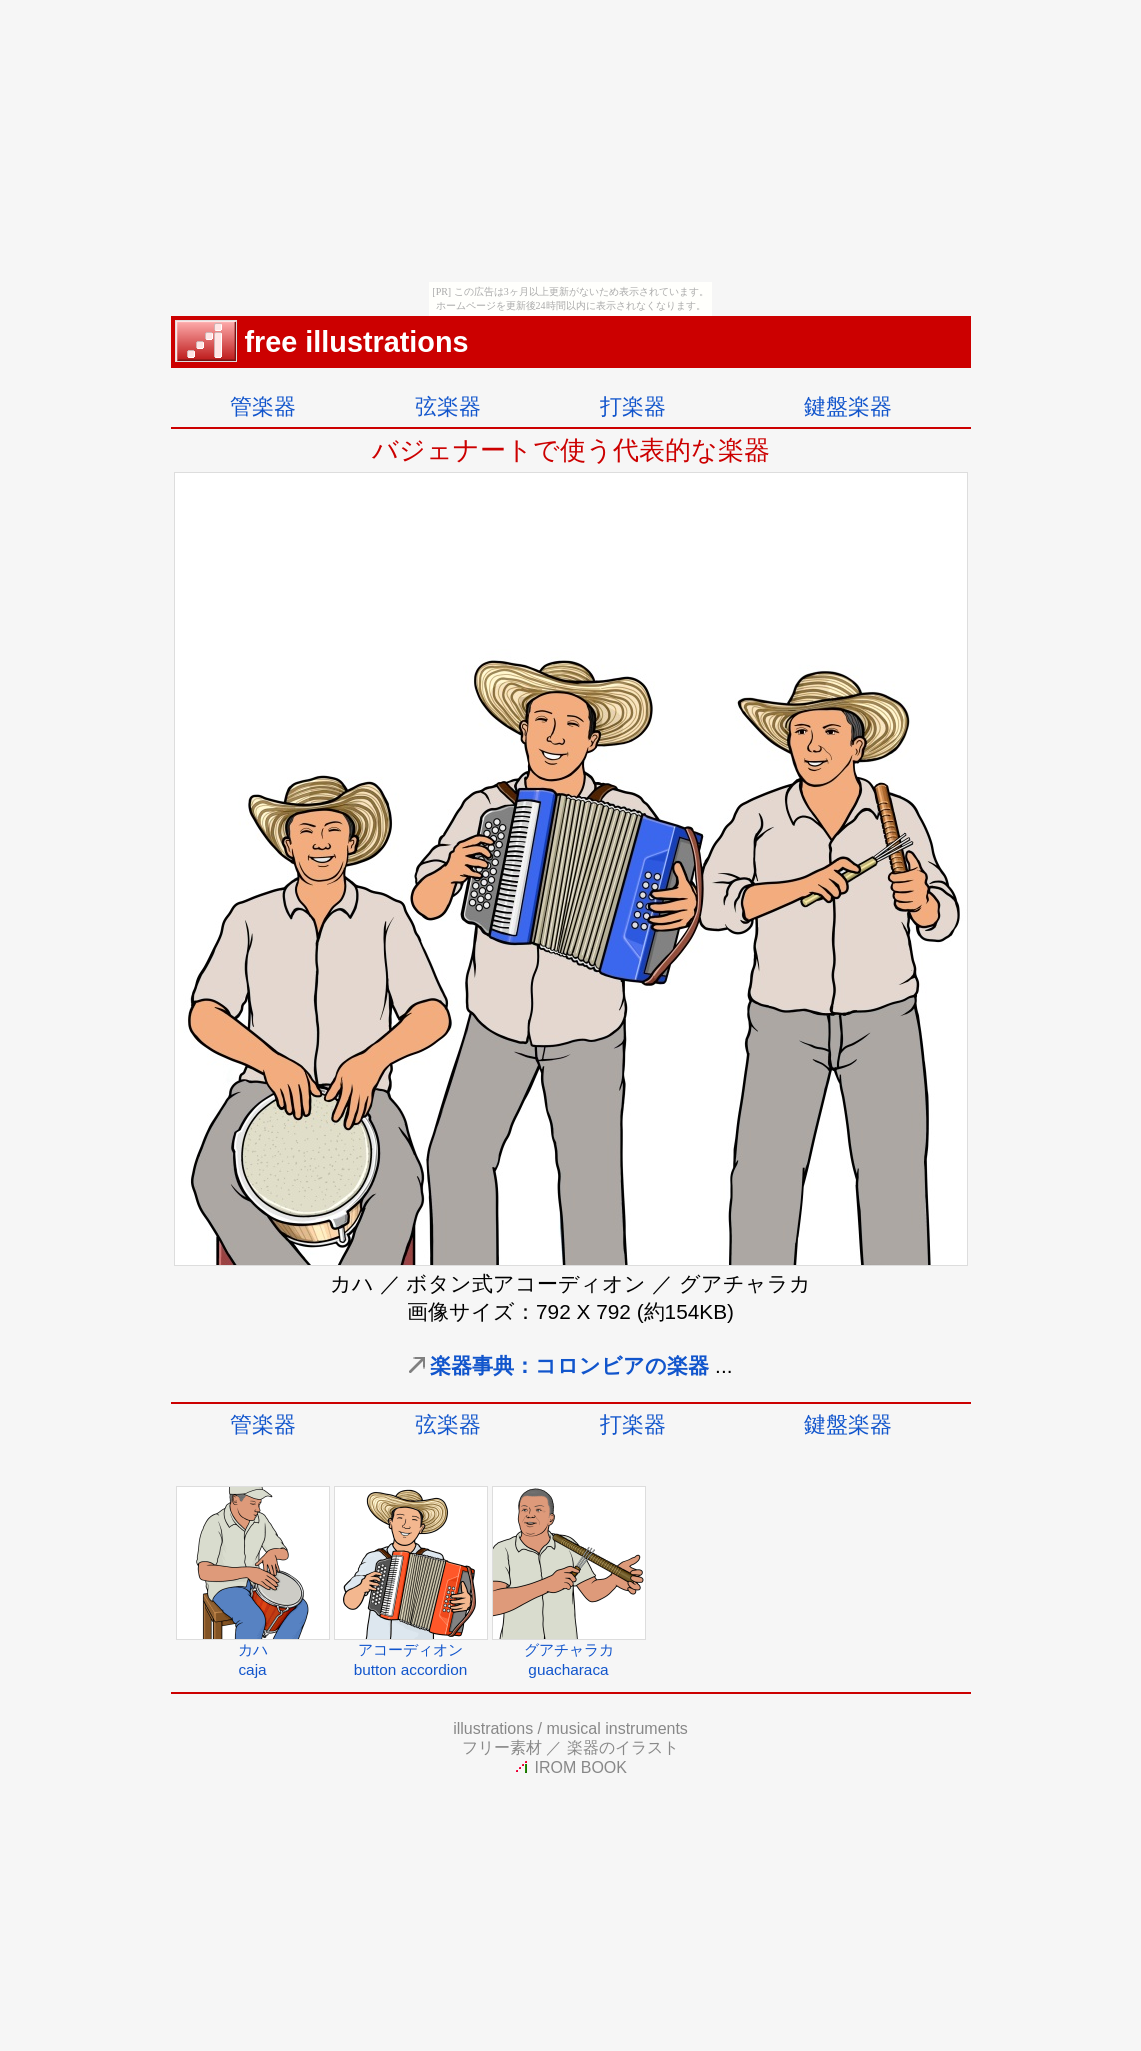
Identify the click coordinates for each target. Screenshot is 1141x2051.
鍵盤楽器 (848, 406)
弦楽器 (448, 406)
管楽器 (263, 406)
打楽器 (633, 406)
